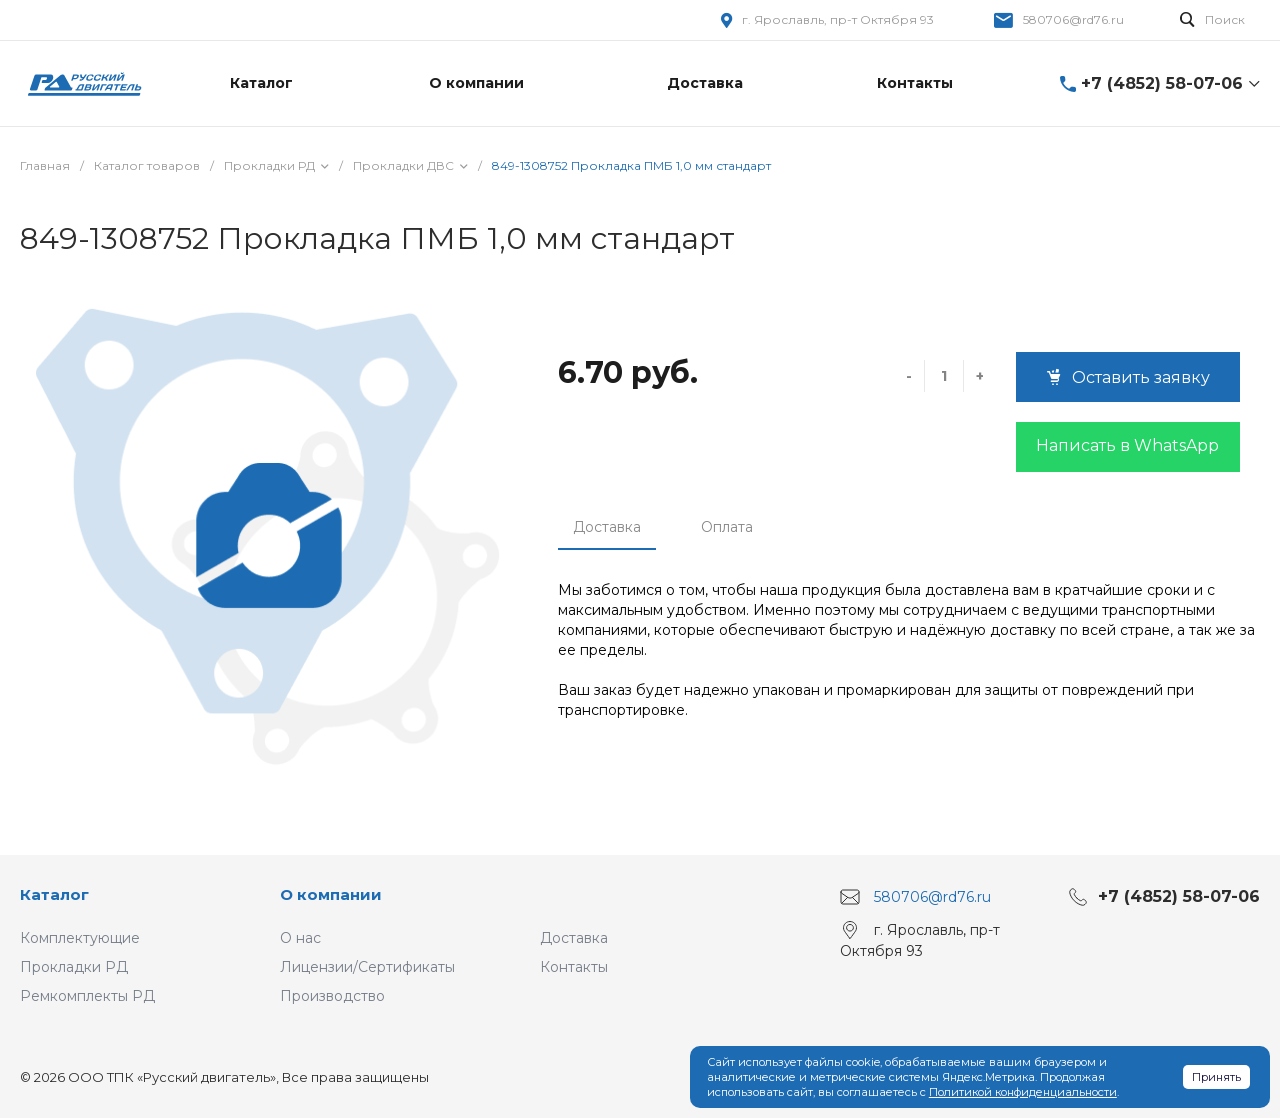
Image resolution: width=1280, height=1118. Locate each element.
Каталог (54, 894)
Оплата (727, 527)
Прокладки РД (74, 967)
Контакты (574, 967)
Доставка (607, 527)
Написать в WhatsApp (1127, 445)
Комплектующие (80, 938)
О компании (331, 894)
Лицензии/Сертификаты (367, 967)
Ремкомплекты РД (87, 996)
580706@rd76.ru (1073, 19)
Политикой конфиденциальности (1023, 1092)
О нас (300, 938)
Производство (332, 996)
